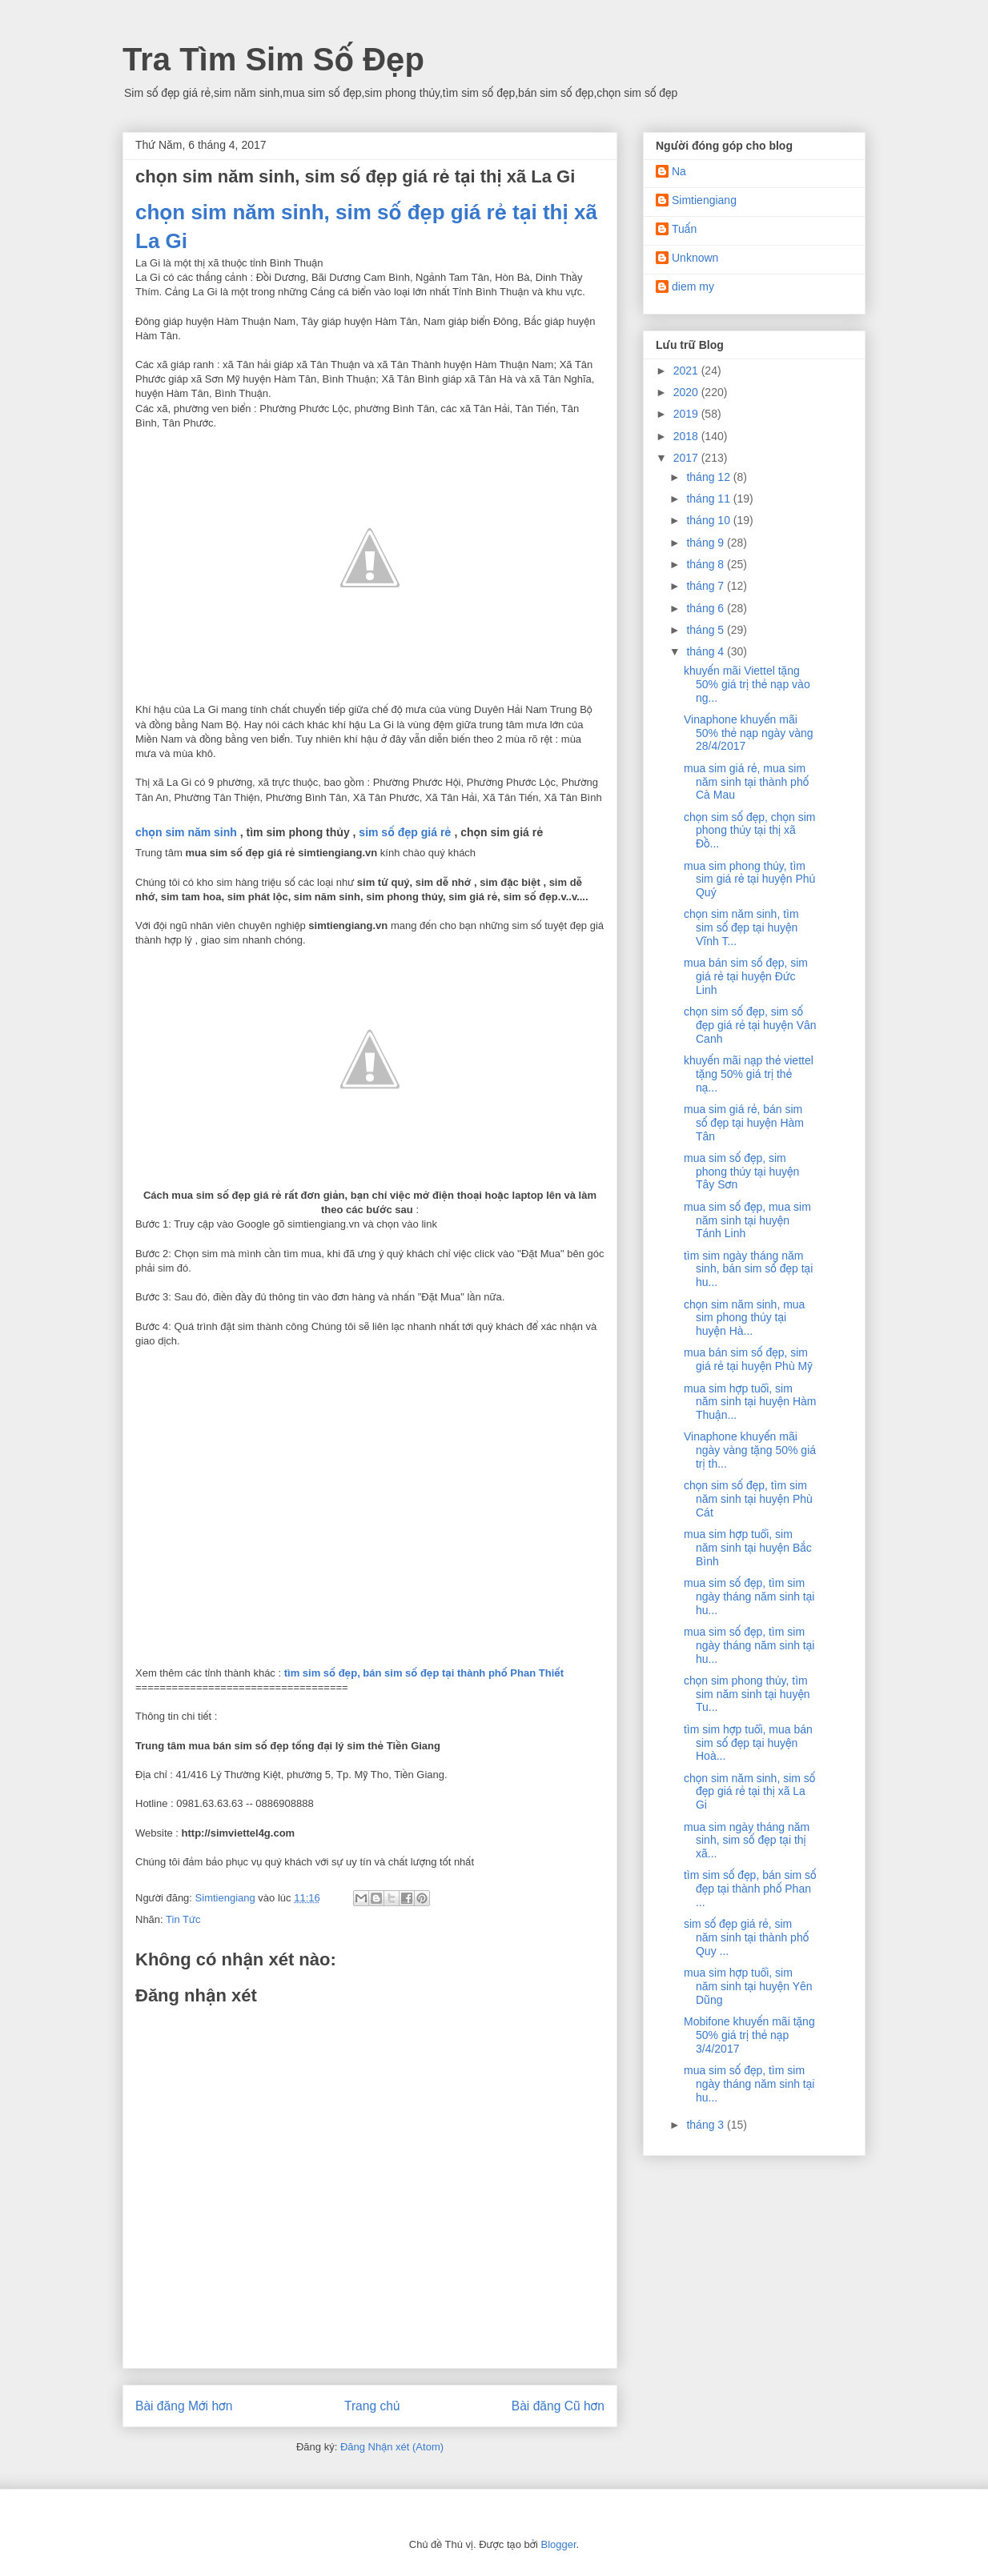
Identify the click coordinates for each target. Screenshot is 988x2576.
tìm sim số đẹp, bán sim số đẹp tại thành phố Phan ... (750, 1889)
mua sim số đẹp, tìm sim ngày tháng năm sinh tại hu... (749, 1596)
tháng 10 (709, 520)
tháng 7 (706, 585)
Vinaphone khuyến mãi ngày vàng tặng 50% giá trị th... (750, 1450)
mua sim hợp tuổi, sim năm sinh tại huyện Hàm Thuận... (750, 1402)
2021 (687, 370)
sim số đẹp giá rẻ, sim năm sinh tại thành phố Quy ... (746, 1937)
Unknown (695, 257)
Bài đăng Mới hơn (183, 2406)
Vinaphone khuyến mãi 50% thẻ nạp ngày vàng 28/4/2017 (748, 733)
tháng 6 (706, 608)
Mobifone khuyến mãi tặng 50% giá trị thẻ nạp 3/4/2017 (749, 2035)
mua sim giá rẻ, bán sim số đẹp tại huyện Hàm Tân (744, 1123)
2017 (687, 457)
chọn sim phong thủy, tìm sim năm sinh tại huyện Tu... (747, 1694)
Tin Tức (183, 1919)
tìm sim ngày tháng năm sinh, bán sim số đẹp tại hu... (748, 1269)
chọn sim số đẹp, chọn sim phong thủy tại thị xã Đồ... (750, 831)
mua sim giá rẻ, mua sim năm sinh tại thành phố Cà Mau (746, 782)
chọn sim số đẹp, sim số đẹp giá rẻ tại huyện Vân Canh (750, 1025)
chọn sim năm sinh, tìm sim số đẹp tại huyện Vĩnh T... (741, 927)
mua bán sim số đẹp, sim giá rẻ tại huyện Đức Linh (746, 976)
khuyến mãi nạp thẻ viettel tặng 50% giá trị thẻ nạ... (748, 1074)
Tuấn (684, 228)
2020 (687, 392)
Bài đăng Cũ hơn (558, 2406)
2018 (687, 436)
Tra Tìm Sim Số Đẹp (273, 59)
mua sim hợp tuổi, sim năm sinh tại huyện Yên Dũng (748, 1986)
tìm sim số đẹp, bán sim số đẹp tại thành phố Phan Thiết (424, 1673)
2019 (687, 413)
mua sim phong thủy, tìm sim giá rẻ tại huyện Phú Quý (749, 879)
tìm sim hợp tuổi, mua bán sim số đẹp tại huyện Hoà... (748, 1743)
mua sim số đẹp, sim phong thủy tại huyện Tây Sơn (741, 1172)
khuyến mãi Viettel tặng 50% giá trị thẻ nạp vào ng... (747, 684)
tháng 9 (706, 542)
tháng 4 (706, 651)
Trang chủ (372, 2406)
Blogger (558, 2544)
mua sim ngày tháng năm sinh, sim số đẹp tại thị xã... (746, 1841)
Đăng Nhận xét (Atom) (392, 2447)
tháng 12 (709, 477)
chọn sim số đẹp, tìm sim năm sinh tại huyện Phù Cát (748, 1499)
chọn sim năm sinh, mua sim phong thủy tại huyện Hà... (744, 1318)
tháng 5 (706, 629)
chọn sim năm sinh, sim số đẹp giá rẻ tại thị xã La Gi (749, 1792)
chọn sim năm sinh (186, 832)
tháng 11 (709, 498)
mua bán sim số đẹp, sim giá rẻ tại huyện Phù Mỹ (748, 1359)
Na (679, 171)
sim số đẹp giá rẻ (405, 832)
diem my (693, 286)
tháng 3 (706, 2124)
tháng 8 (706, 564)
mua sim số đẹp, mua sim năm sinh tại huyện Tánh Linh (747, 1220)
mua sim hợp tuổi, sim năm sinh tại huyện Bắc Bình (748, 1548)
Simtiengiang (704, 200)
